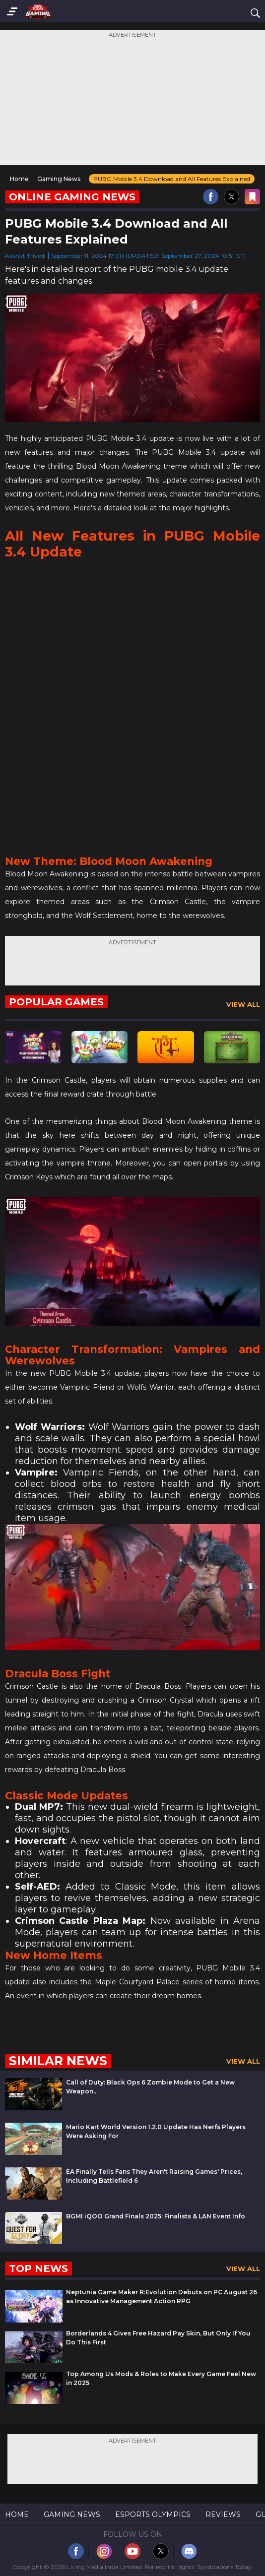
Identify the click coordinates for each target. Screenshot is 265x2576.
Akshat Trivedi (25, 255)
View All (243, 1004)
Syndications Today (224, 2567)
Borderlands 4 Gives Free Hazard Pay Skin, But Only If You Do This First (158, 2338)
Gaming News (72, 2514)
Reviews (223, 2514)
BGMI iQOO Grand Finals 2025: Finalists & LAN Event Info (155, 2216)
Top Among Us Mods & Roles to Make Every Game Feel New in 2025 (161, 2378)
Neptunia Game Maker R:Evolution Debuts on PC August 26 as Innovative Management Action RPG (161, 2296)
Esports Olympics (153, 2514)
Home (17, 2514)
